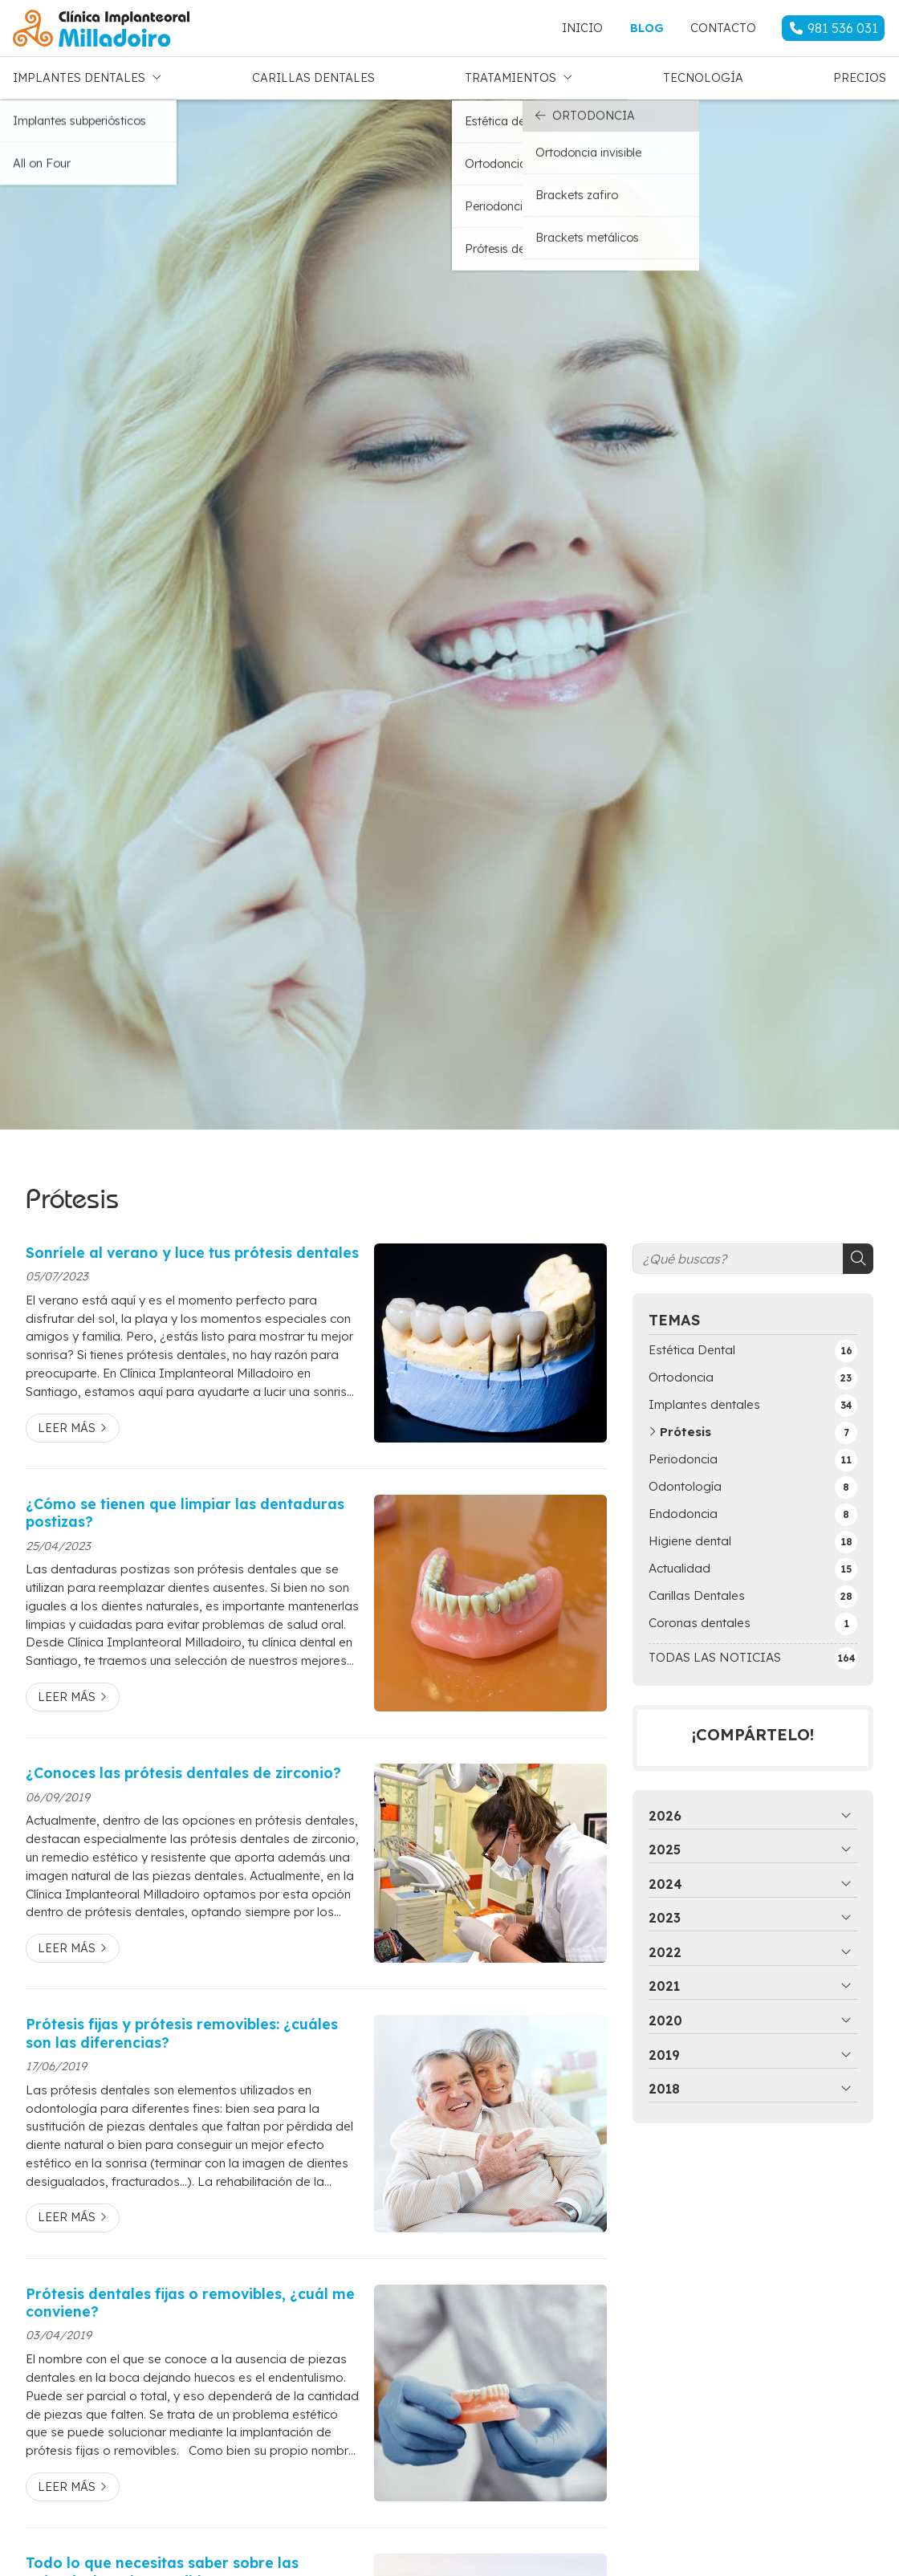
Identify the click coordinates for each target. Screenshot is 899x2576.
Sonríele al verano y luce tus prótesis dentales (192, 1248)
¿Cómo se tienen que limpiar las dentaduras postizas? (185, 1508)
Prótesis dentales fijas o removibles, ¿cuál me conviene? (190, 2298)
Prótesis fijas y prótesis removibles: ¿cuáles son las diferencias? (182, 2029)
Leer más (67, 1424)
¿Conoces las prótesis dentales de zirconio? (183, 1769)
